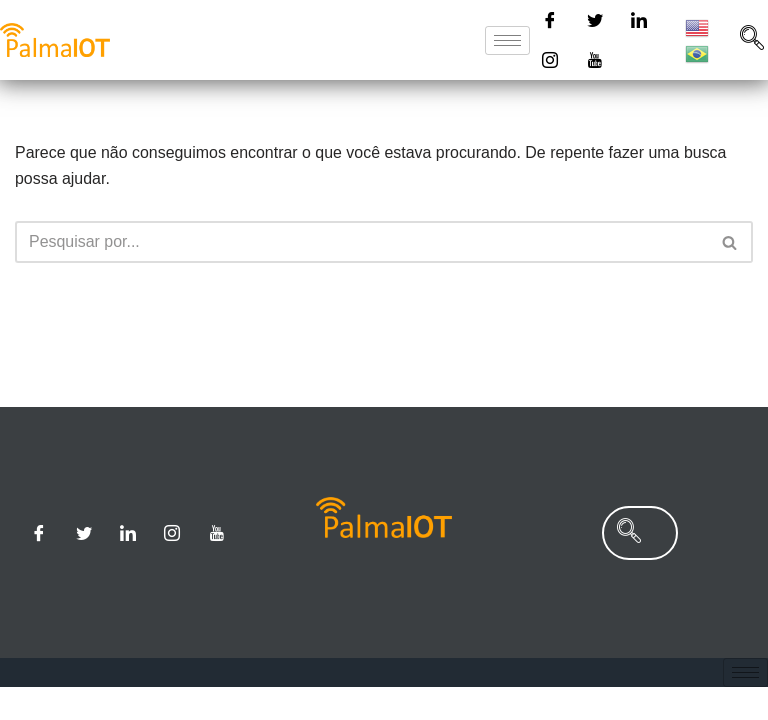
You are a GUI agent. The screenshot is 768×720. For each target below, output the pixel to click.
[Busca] (361, 242)
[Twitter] (595, 20)
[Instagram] (550, 60)
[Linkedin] (639, 20)
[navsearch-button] (629, 565)
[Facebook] (550, 20)
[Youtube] (595, 60)
